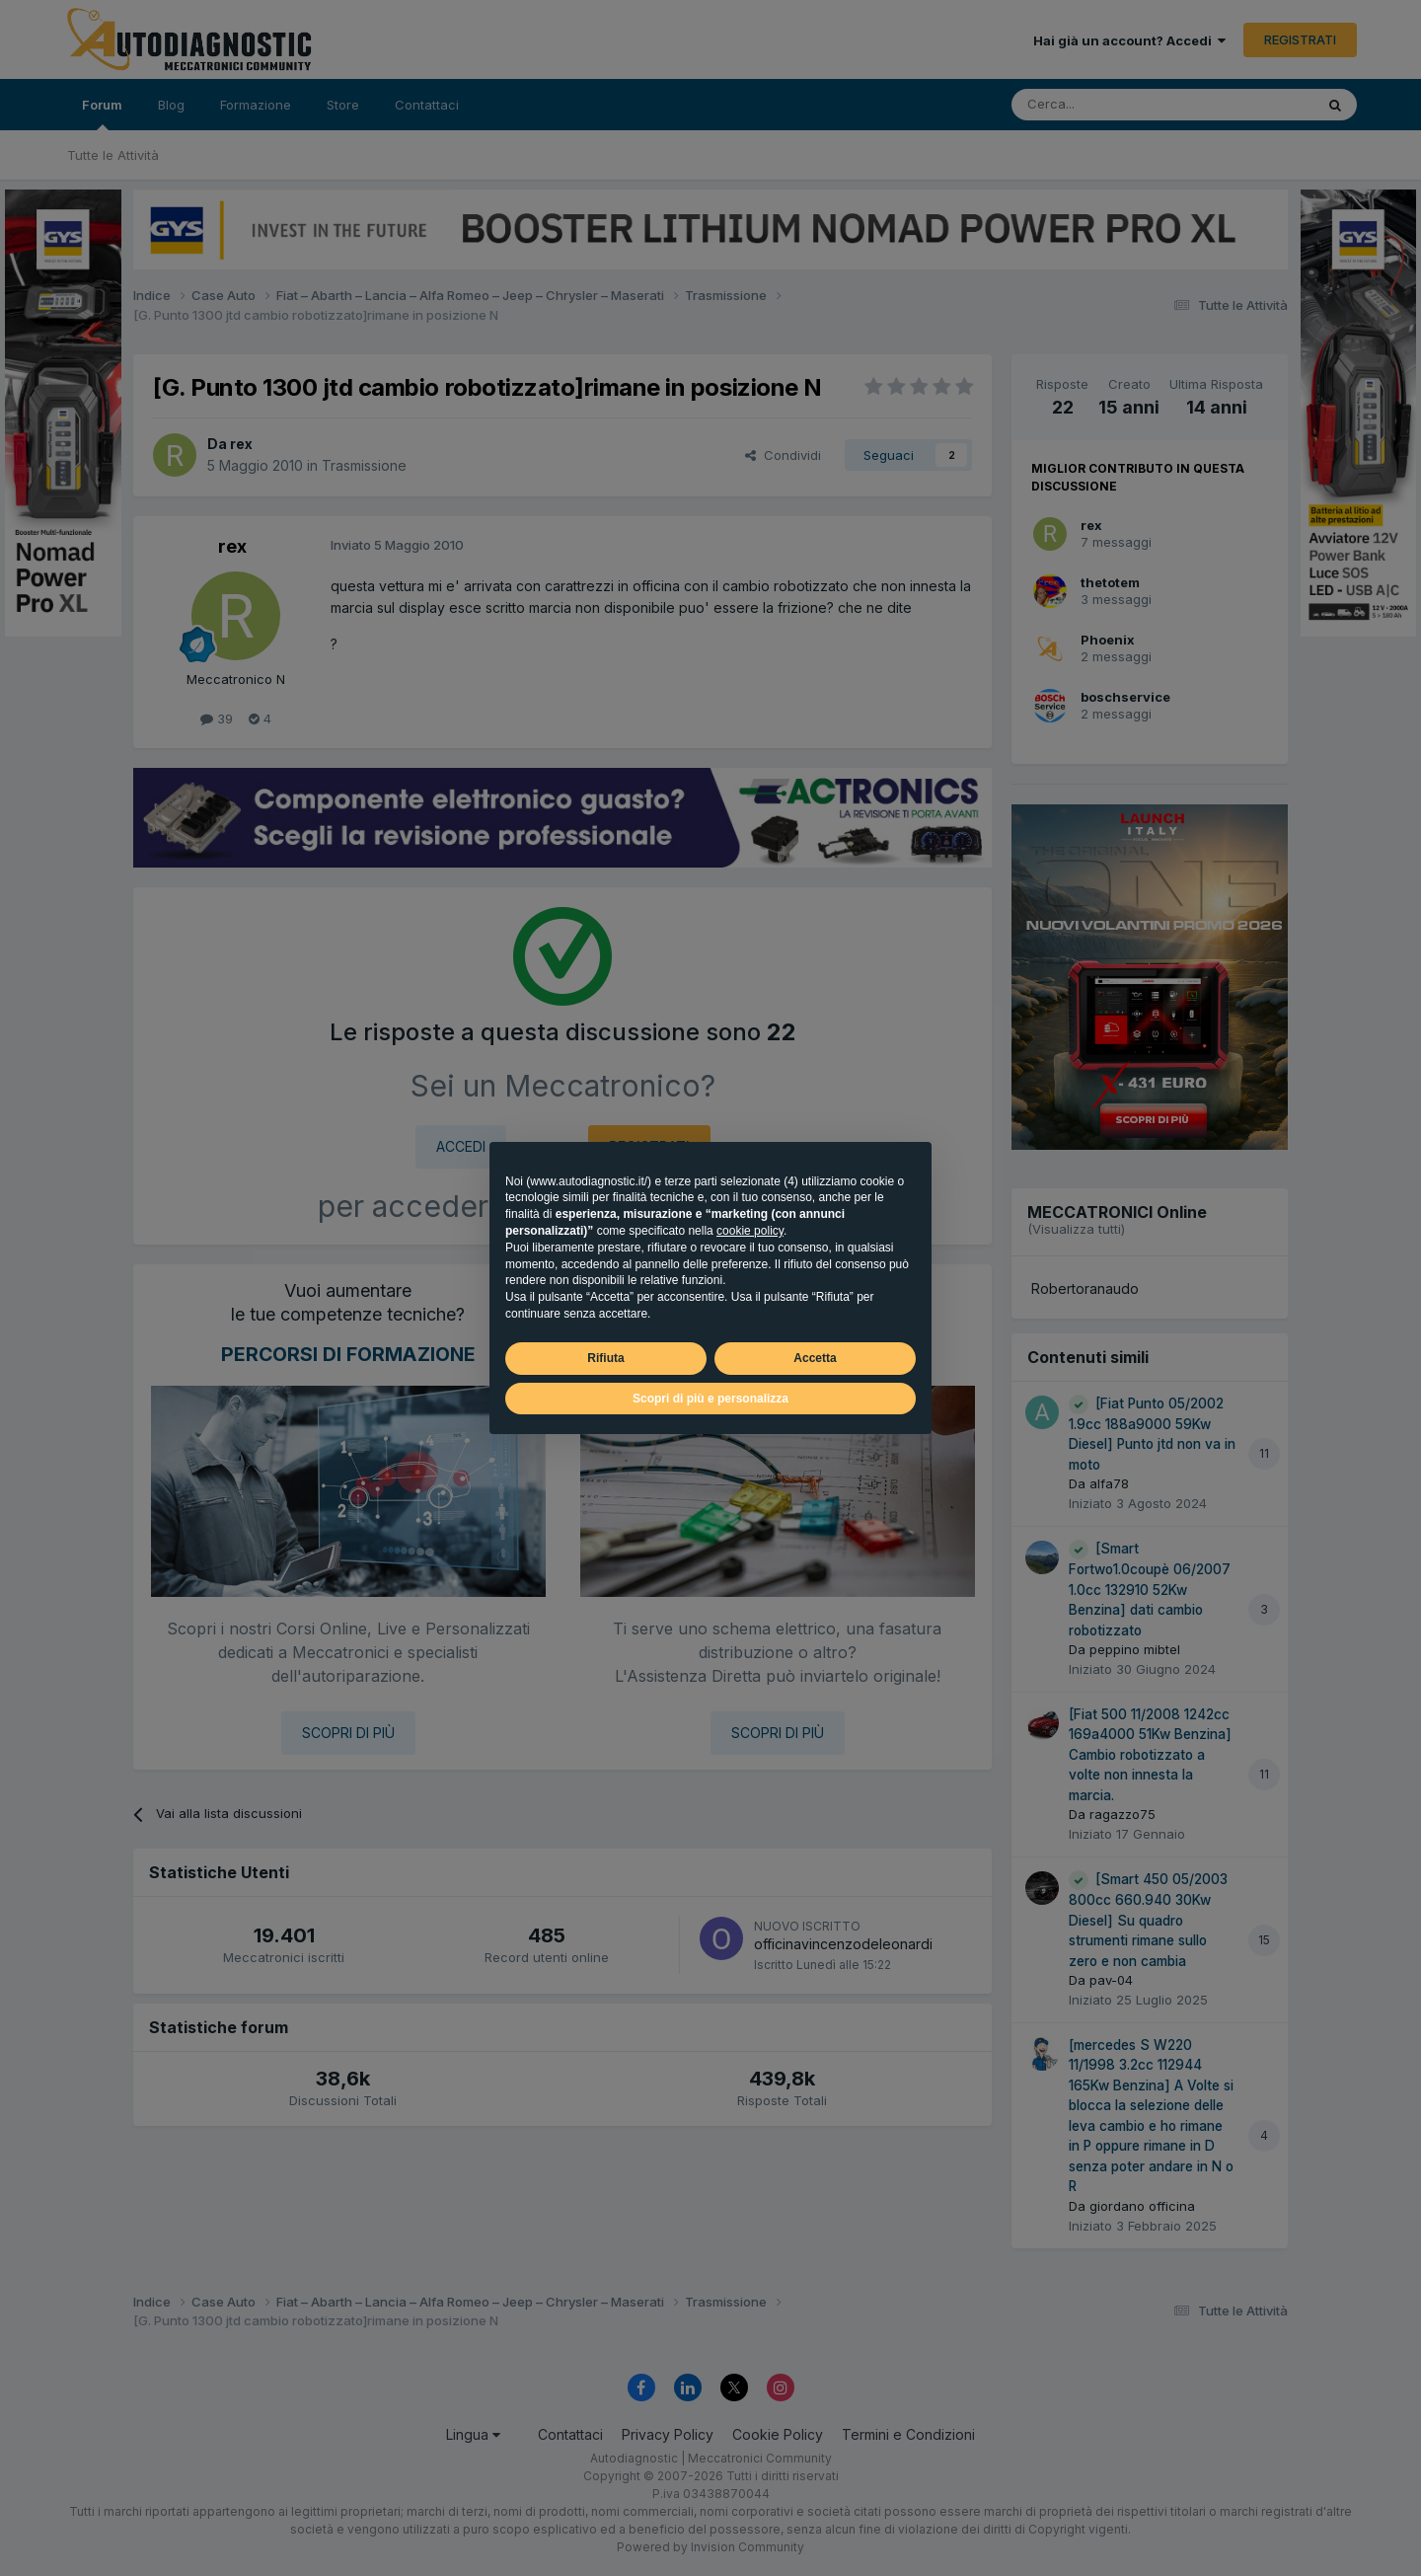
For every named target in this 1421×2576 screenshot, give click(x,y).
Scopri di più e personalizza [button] (710, 1398)
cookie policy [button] (750, 1231)
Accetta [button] (814, 1358)
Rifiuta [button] (605, 1358)
